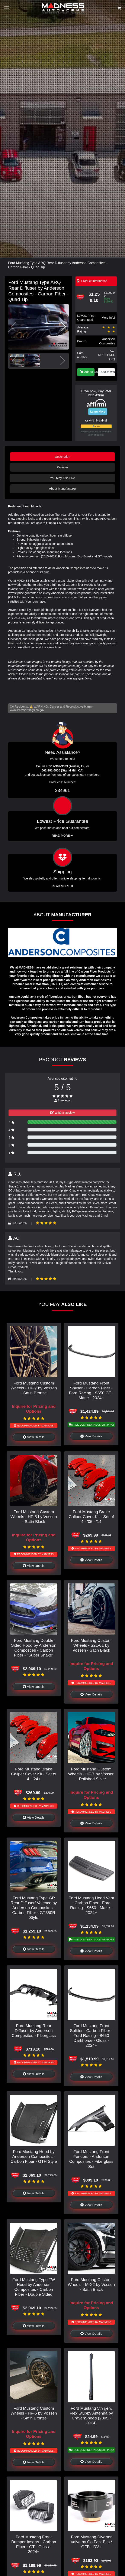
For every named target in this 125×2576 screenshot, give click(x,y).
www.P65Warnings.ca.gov (27, 710)
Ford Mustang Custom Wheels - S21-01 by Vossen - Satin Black (91, 1645)
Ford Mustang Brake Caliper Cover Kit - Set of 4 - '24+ (33, 1774)
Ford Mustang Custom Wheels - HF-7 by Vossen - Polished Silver (91, 1774)
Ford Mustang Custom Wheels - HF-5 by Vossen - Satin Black (33, 1517)
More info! (108, 317)
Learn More (98, 411)
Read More (62, 835)
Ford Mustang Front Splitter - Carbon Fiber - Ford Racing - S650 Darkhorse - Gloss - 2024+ (91, 2035)
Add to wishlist (108, 372)
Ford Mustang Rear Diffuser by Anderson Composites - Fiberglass (34, 2030)
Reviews (62, 467)
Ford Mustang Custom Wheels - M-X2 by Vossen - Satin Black (91, 2284)
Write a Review (62, 1112)
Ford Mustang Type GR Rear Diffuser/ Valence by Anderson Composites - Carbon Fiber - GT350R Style (34, 1908)
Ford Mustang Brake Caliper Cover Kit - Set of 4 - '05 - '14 (91, 1517)
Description (62, 456)
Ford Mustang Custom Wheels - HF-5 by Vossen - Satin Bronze (33, 2413)
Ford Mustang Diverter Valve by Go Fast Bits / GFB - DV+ (91, 2542)
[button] (64, 326)
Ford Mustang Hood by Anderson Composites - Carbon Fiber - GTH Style (33, 2156)
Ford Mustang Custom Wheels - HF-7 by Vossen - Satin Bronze (33, 1388)
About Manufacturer (62, 488)
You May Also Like (62, 478)
